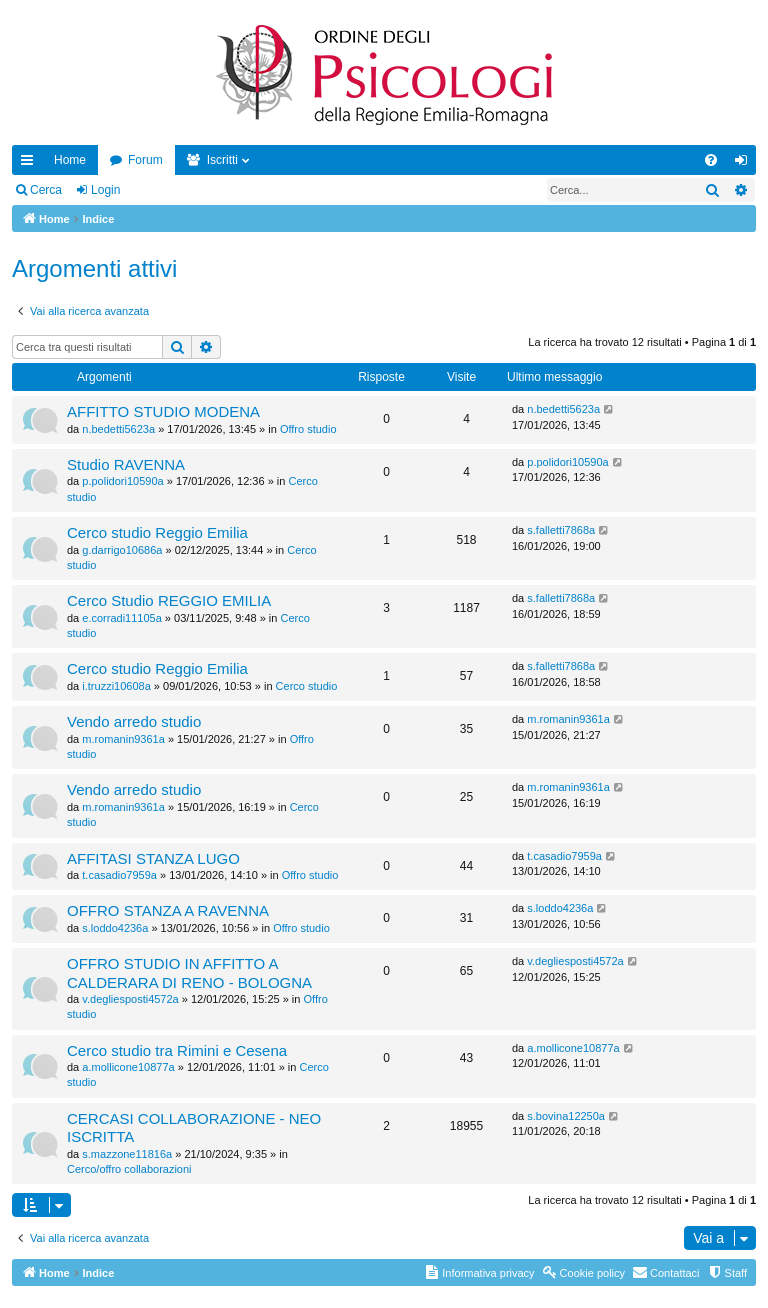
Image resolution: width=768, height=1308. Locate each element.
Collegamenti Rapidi (31, 164)
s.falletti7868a (561, 530)
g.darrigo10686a (122, 550)
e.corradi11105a (122, 618)
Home (70, 160)
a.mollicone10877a (128, 1067)
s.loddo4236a (115, 928)
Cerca (46, 190)
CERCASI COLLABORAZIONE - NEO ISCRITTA (194, 1127)
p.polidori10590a (122, 481)
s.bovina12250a (566, 1116)
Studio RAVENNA (126, 464)
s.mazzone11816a (127, 1154)
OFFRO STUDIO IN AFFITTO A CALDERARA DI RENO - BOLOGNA (189, 972)
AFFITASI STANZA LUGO (153, 858)
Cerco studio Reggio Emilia (157, 532)
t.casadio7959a (119, 875)
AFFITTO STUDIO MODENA (163, 411)
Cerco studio (307, 686)
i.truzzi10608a (116, 686)
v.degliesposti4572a (130, 999)
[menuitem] (711, 160)
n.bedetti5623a (118, 429)
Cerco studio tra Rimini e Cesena (177, 1050)
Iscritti (222, 160)
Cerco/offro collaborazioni (129, 1169)
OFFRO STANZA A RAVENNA (168, 910)
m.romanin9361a (123, 739)
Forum (145, 160)
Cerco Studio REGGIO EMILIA (169, 600)
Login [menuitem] (745, 164)
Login (105, 190)
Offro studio (308, 429)
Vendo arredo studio (134, 721)
